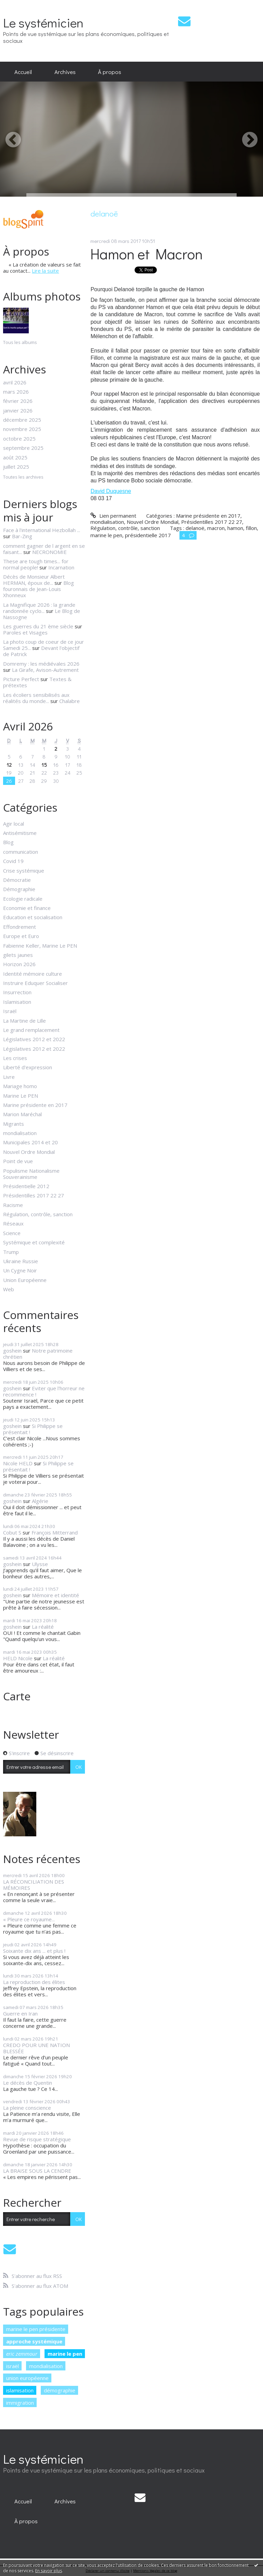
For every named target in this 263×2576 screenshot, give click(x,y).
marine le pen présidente (35, 2329)
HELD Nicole (18, 1658)
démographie (59, 2390)
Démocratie (17, 880)
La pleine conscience (27, 2107)
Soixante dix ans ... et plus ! (34, 1950)
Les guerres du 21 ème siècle (38, 626)
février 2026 (18, 401)
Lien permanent (113, 515)
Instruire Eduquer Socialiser (35, 983)
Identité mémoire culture (32, 974)
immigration (20, 2402)
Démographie (19, 889)
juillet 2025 (16, 467)
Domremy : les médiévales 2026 (41, 663)
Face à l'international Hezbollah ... (41, 530)
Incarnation (61, 567)
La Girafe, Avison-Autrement (45, 669)
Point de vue (18, 1161)
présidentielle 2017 (148, 535)
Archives (65, 71)
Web (8, 1289)
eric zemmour (21, 2353)
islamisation (20, 2390)
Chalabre (69, 701)
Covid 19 (13, 861)
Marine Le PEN (20, 1096)
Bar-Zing (22, 536)
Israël (9, 1011)
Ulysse (40, 1564)
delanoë (195, 528)
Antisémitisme (20, 833)
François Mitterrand (55, 1532)
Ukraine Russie (20, 1261)
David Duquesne (110, 491)
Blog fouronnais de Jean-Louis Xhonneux (38, 589)
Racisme (13, 1205)
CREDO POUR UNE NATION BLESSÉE (36, 2048)
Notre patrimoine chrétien (38, 1353)
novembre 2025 (22, 429)
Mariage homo (20, 1086)
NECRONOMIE (49, 552)
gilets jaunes (18, 955)
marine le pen (65, 2353)
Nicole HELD (18, 1463)
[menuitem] (23, 72)
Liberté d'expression (27, 1067)
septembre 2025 (23, 448)
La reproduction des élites (34, 1982)
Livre (9, 1077)
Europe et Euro (21, 936)
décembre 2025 (22, 420)
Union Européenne (25, 1280)
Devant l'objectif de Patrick (41, 650)
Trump (11, 1252)
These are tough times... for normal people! (35, 564)
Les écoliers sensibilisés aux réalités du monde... (36, 697)
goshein (12, 1350)
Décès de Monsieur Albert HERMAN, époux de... (34, 579)
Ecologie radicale (22, 899)
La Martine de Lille (24, 1021)
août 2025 (15, 457)
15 (44, 764)
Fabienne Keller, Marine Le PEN (40, 945)
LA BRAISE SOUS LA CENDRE (37, 2170)
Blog (8, 842)
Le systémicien (43, 22)
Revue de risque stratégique (37, 2139)
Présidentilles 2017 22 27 (33, 1195)
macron (216, 528)
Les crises (15, 1058)
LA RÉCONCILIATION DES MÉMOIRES (33, 1884)
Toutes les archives (23, 477)
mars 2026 (16, 392)
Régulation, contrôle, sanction (38, 1214)
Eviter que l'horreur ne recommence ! (44, 1391)
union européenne (27, 2378)
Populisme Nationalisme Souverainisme (31, 1174)
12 (9, 764)
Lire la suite (45, 270)
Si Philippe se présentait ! (33, 1428)
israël (12, 2366)
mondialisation (20, 1133)
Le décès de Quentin (27, 2082)
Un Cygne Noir (20, 1270)
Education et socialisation (32, 917)
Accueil (23, 71)
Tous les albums (20, 342)
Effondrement (19, 927)
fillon (251, 528)
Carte (16, 1696)
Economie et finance (27, 908)
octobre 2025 (19, 438)
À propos (109, 71)
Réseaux (13, 1223)
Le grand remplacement (31, 1030)
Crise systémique (23, 870)
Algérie (40, 1500)
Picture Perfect (21, 679)
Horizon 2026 (19, 964)
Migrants (13, 1124)
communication (20, 852)
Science (12, 1233)
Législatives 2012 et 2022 (34, 1039)
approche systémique (34, 2341)
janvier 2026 (18, 410)
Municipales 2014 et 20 (30, 1142)
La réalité (43, 1626)
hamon (235, 528)
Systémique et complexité (34, 1242)
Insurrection (17, 992)
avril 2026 (14, 382)
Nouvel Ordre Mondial (29, 1152)
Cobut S (12, 1532)
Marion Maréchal (22, 1114)
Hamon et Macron (146, 253)
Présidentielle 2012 (26, 1186)
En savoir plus (48, 2571)
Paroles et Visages (25, 632)
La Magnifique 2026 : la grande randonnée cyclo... (39, 607)
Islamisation (17, 1002)
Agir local (13, 824)
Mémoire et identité (55, 1595)
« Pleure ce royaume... (29, 1919)
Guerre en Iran (20, 2013)
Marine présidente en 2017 (35, 1105)
